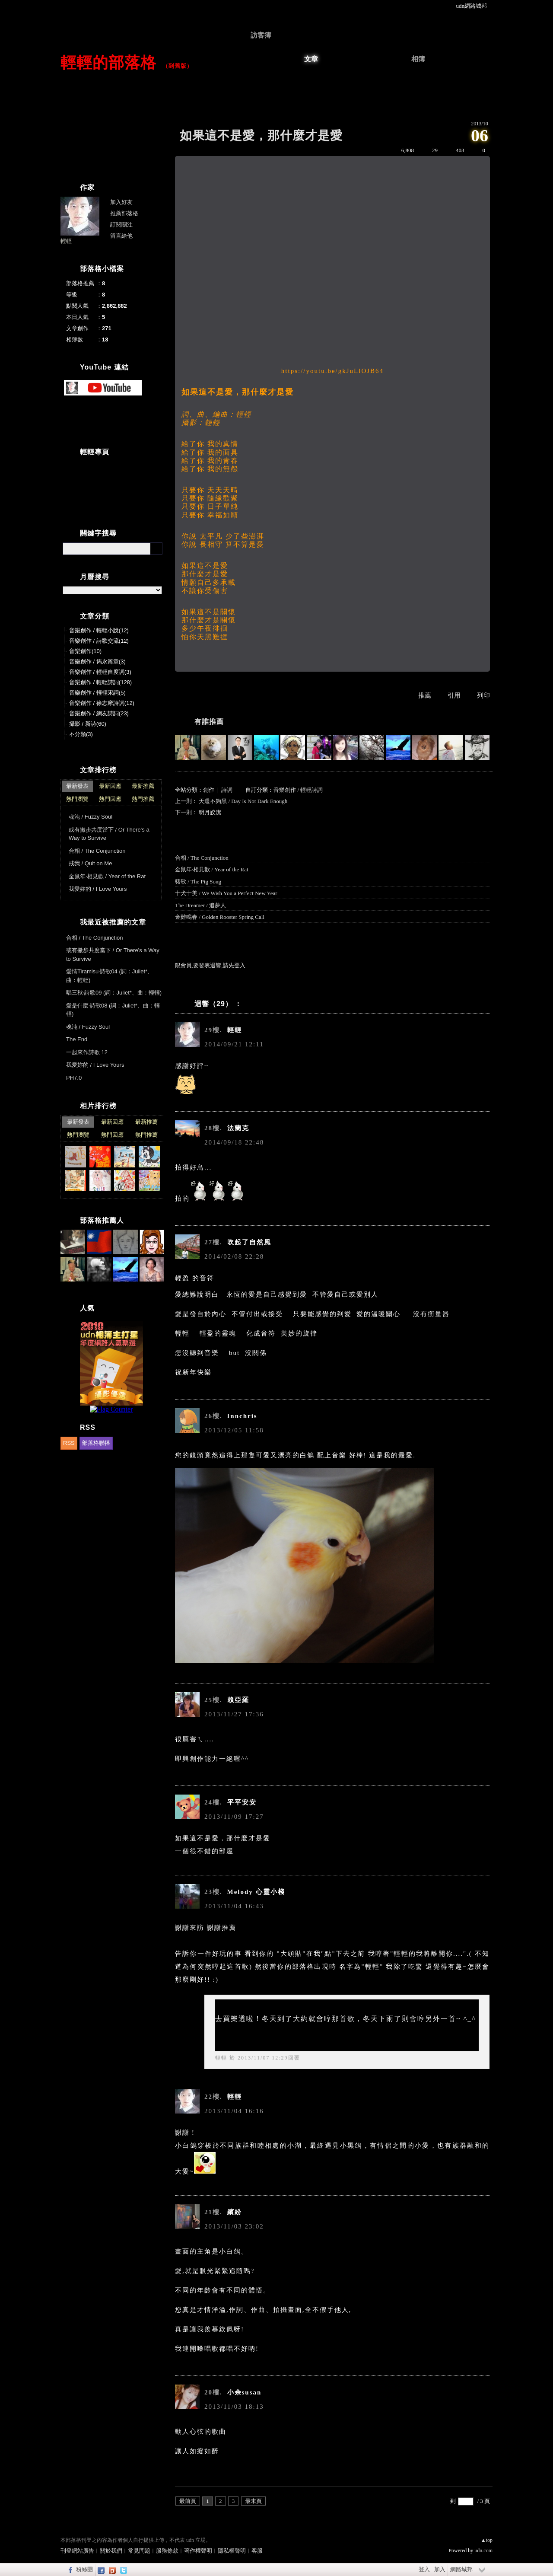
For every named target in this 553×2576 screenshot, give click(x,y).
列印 (483, 695)
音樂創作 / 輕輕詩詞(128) (100, 682)
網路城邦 (461, 2569)
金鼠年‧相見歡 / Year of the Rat (211, 869)
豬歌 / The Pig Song (198, 881)
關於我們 (111, 2550)
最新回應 (110, 786)
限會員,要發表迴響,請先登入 (210, 965)
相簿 (418, 59)
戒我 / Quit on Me (90, 863)
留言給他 (121, 236)
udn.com (483, 2550)
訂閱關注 (121, 224)
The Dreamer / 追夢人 (200, 905)
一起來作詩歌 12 (87, 1052)
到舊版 (177, 66)
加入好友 (121, 202)
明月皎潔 (210, 812)
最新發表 (77, 786)
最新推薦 (143, 786)
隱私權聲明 (232, 2550)
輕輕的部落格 (108, 62)
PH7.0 (74, 1077)
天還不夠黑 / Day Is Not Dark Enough (243, 801)
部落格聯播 (96, 1443)
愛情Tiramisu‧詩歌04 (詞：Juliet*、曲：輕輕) (109, 975)
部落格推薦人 (102, 1220)
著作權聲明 (198, 2550)
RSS (69, 1443)
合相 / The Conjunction (202, 857)
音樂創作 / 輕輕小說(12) (99, 630)
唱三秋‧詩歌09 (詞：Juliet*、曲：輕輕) (114, 992)
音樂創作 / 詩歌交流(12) (99, 641)
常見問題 (139, 2550)
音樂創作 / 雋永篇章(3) (97, 661)
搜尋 (156, 548)
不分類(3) (81, 734)
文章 (311, 59)
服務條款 (167, 2550)
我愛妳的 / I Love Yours (98, 889)
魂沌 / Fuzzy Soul (90, 816)
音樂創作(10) (85, 651)
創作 (208, 790)
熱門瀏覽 (77, 799)
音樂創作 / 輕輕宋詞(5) (97, 692)
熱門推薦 (143, 799)
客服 (257, 2550)
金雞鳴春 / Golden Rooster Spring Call (219, 917)
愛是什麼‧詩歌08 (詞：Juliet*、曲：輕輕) (113, 1009)
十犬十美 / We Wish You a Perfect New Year (226, 893)
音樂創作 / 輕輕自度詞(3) (100, 672)
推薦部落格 (124, 213)
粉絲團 (84, 2569)
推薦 (424, 695)
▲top (487, 2540)
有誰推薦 (209, 721)
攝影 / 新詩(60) (87, 724)
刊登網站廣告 (77, 2550)
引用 (454, 695)
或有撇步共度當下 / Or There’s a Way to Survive (109, 834)
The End (76, 1039)
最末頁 (253, 2501)
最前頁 (187, 2501)
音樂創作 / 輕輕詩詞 (298, 790)
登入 (424, 2569)
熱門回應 (110, 799)
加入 (439, 2569)
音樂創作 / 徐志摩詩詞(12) (101, 703)
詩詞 (226, 790)
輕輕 (221, 2058)
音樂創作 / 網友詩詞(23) (99, 713)
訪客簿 (261, 35)
